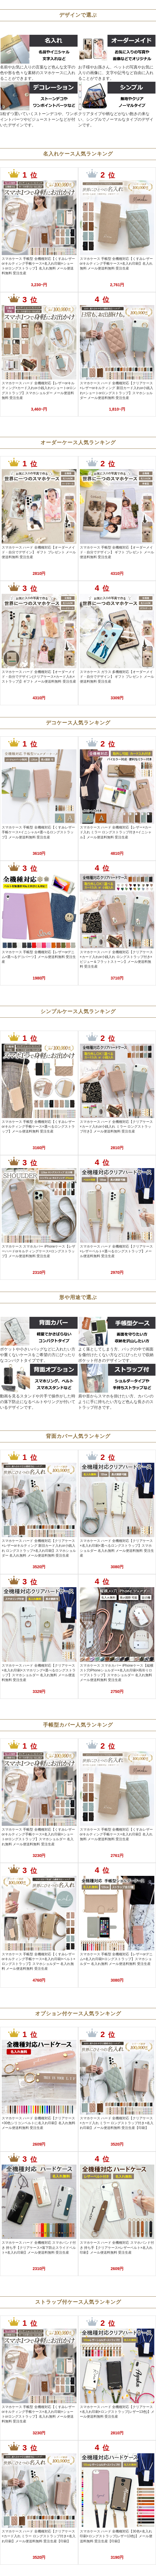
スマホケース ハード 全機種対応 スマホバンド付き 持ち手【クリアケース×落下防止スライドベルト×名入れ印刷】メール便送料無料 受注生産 (39, 2247)
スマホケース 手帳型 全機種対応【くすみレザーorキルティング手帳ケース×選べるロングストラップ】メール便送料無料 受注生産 (38, 1126)
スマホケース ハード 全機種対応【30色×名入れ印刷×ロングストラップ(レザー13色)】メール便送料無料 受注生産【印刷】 (116, 2536)
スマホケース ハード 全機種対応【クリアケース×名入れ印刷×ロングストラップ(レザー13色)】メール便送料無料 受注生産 (117, 2411)
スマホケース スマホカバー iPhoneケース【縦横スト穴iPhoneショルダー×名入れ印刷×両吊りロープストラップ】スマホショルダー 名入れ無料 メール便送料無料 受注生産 (116, 1673)
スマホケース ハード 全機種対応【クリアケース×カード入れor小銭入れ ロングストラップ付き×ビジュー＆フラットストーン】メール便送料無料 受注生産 (116, 959)
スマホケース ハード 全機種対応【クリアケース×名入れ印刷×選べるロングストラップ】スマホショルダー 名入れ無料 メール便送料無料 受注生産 (117, 1548)
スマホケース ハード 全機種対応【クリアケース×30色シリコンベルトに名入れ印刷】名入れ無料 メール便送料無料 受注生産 (38, 2123)
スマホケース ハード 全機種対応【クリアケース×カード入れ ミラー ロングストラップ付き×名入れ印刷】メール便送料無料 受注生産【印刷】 (117, 2123)
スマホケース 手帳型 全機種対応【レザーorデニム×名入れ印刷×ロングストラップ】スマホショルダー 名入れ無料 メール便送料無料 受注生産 (116, 1959)
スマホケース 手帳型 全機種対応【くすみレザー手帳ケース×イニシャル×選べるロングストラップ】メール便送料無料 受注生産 (38, 832)
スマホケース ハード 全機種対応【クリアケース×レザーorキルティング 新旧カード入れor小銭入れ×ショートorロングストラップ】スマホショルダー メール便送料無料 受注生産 (116, 390)
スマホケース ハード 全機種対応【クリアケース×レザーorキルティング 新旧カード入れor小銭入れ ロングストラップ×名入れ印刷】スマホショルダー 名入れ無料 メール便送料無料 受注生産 (39, 1548)
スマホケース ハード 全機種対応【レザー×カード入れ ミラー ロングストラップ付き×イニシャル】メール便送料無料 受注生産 (116, 832)
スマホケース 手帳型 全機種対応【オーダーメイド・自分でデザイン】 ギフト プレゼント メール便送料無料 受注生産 (117, 552)
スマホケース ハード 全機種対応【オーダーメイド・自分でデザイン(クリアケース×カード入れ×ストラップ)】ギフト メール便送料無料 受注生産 (39, 676)
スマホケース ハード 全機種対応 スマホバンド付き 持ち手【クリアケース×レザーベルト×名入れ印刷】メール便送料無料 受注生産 (117, 2247)
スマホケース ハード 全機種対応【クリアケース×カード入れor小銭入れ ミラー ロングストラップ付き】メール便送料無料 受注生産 (116, 1126)
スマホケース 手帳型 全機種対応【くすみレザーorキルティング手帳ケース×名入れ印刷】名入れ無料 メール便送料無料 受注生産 (116, 263)
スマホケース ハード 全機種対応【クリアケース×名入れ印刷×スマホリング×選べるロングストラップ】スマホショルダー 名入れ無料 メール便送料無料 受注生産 (39, 1673)
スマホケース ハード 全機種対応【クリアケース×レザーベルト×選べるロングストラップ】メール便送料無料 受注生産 (116, 1251)
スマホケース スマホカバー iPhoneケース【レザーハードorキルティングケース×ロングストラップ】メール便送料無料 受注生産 (38, 1251)
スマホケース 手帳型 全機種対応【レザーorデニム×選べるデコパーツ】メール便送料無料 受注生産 (39, 957)
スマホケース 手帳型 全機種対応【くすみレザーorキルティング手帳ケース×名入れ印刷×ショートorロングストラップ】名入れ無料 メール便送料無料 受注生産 (38, 266)
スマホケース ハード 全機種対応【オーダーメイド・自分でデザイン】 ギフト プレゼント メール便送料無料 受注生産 (39, 552)
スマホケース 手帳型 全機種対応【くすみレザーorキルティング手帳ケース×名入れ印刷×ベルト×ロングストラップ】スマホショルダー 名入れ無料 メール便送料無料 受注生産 (38, 1961)
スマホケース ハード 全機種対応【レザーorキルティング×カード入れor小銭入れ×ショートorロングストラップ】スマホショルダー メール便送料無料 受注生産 (39, 390)
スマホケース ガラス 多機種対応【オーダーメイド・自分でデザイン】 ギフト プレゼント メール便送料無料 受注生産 (117, 676)
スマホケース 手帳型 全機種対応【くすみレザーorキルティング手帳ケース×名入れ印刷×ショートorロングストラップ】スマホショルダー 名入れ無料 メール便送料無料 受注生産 (38, 1837)
